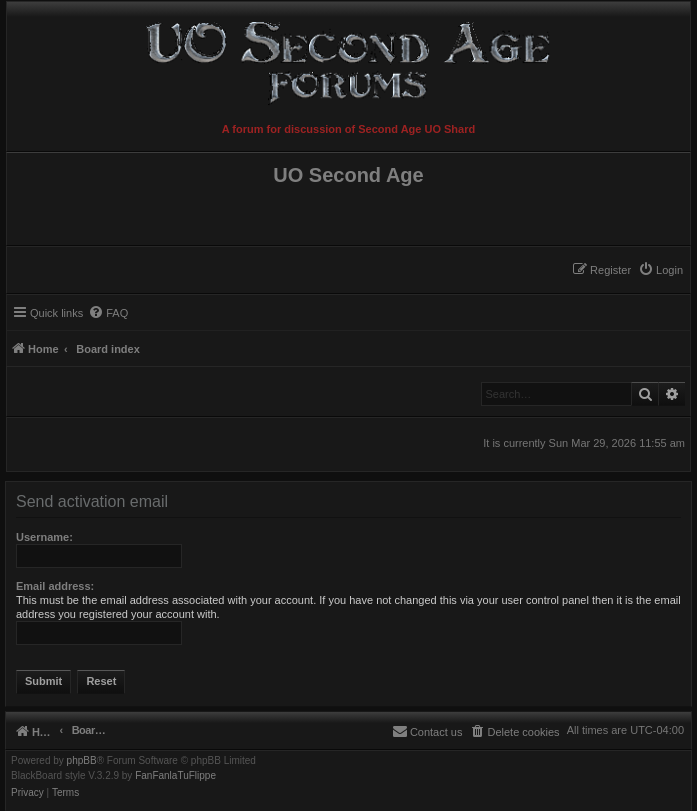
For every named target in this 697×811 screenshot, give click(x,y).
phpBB (82, 761)
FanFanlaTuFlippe (175, 776)
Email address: (55, 586)
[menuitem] (660, 270)
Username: (44, 537)
